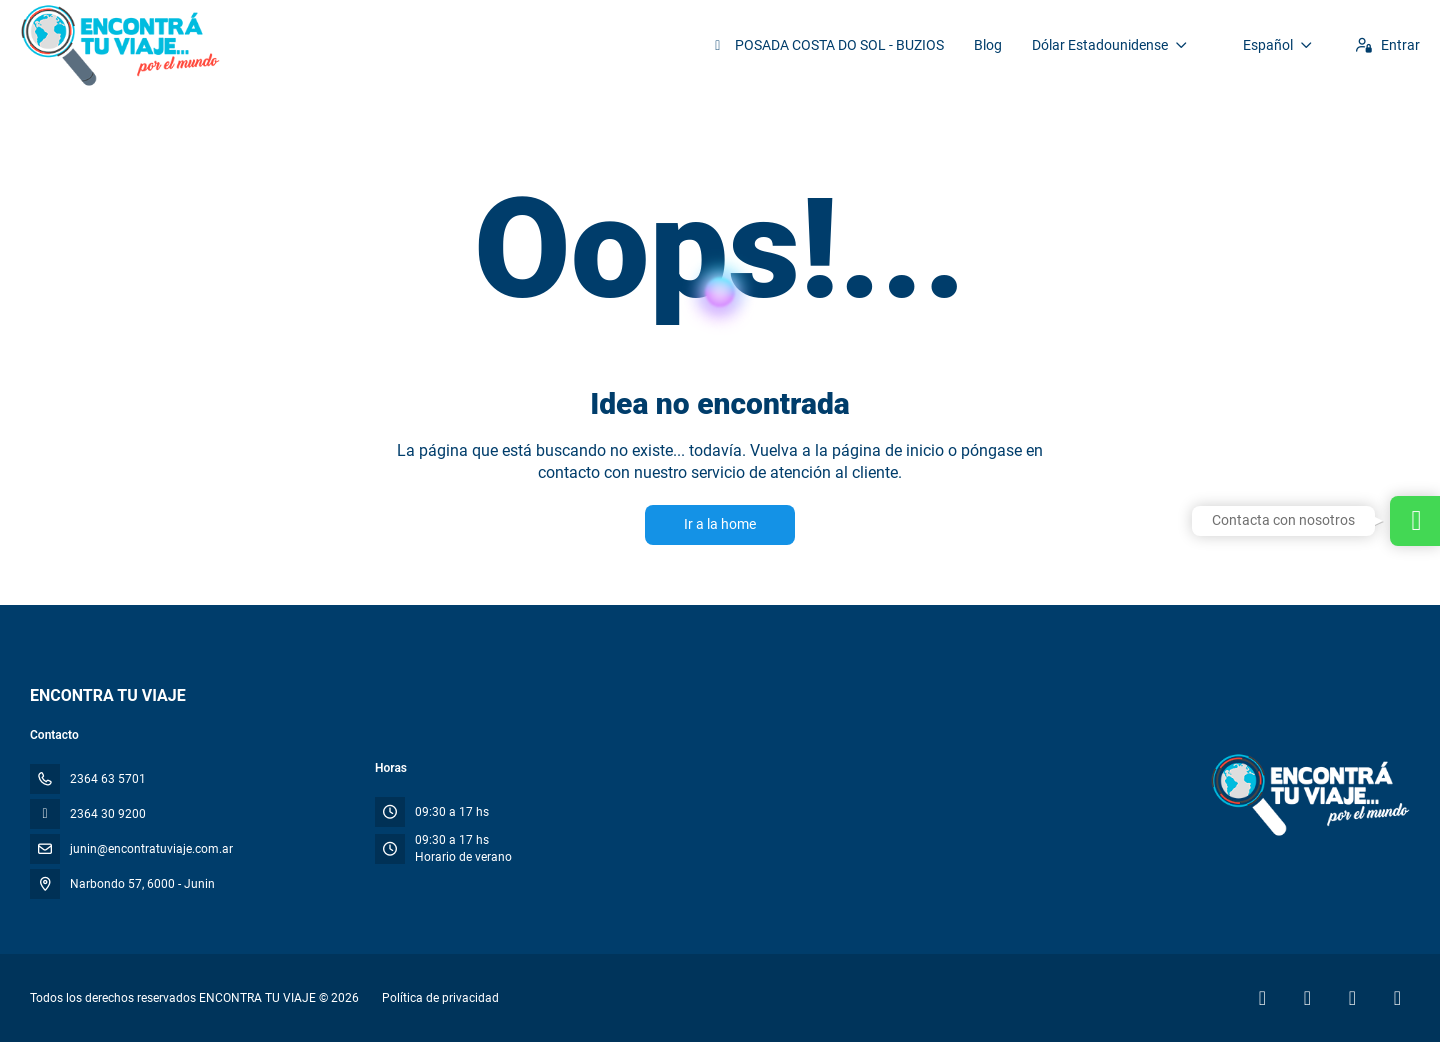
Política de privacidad (440, 998)
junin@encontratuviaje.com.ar (151, 849)
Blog (988, 45)
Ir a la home (720, 524)
